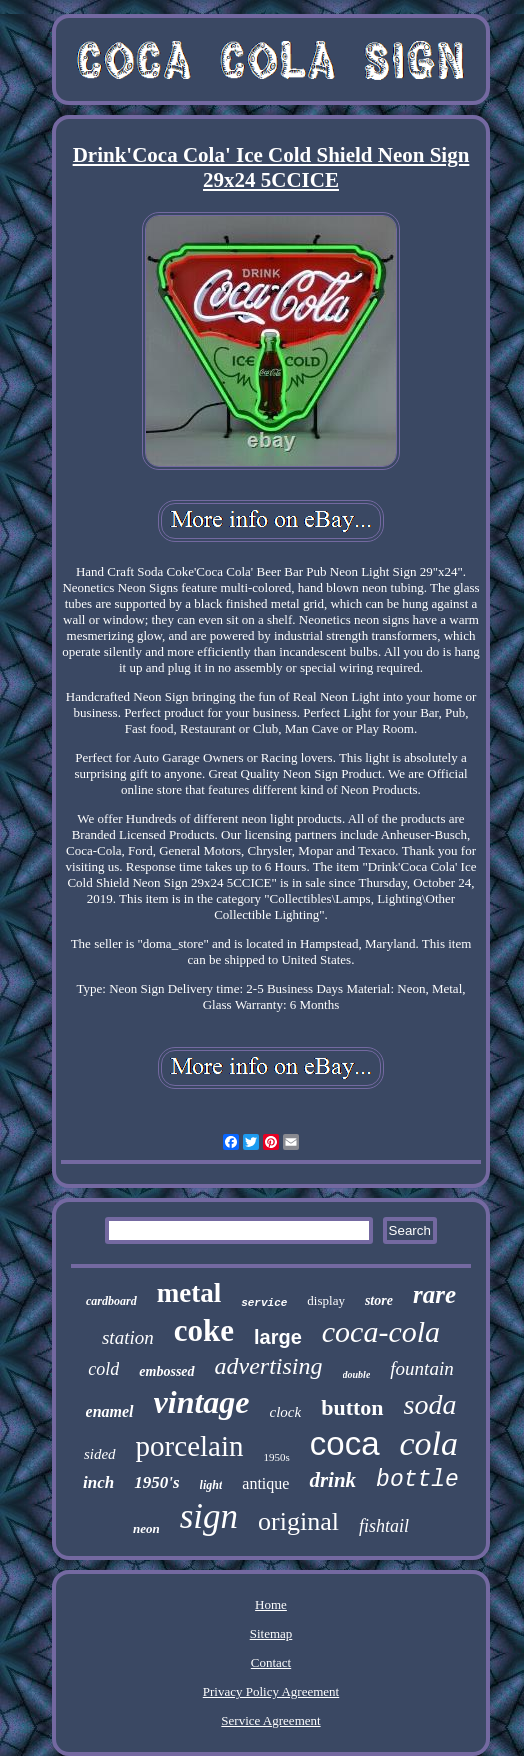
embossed (166, 1371)
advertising (269, 1366)
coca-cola (381, 1331)
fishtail (384, 1526)
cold (103, 1369)
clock (286, 1412)
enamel (110, 1411)
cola (429, 1443)
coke (204, 1330)
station (128, 1337)
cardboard (111, 1301)
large (278, 1337)
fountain (421, 1368)
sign (209, 1516)
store (379, 1300)
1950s (277, 1457)
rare (434, 1294)
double (357, 1374)
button (352, 1407)
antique (265, 1483)
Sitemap (271, 1633)
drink (332, 1480)
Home (271, 1604)
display (326, 1300)
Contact (271, 1662)
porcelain (190, 1446)
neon (146, 1528)
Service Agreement (270, 1720)
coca (345, 1443)
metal (189, 1293)
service (264, 1303)
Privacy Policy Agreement (271, 1691)
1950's (156, 1482)
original (298, 1521)
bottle (417, 1480)
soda (430, 1404)
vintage (202, 1402)
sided (100, 1454)
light (211, 1485)
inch (98, 1482)
